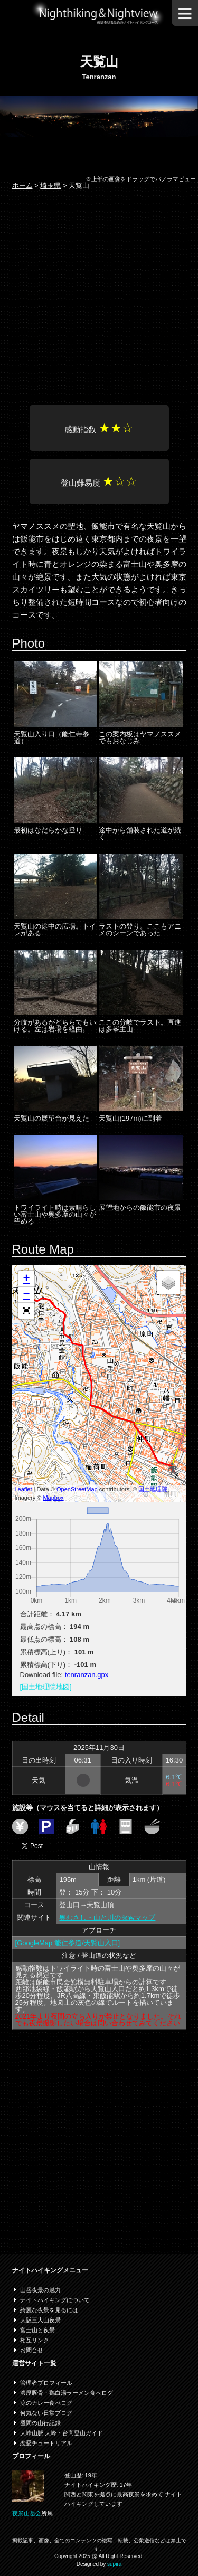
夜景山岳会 (26, 2513)
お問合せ (31, 2350)
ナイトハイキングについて (55, 2300)
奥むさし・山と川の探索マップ (107, 1917)
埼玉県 (50, 186)
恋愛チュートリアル (46, 2443)
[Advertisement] (99, 298)
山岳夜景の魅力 (40, 2290)
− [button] (26, 1295)
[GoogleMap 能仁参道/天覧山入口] (67, 1943)
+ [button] (26, 1279)
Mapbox (53, 1497)
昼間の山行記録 (40, 2423)
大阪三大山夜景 (40, 2320)
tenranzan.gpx (86, 1675)
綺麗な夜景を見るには (49, 2310)
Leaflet (23, 1489)
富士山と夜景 (37, 2330)
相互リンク (34, 2340)
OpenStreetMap (77, 1489)
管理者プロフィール (46, 2383)
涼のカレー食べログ (46, 2403)
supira (114, 2564)
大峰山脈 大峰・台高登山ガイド (61, 2433)
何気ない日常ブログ (46, 2413)
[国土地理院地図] (46, 1687)
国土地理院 (152, 1489)
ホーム (22, 186)
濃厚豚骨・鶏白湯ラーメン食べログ (66, 2393)
